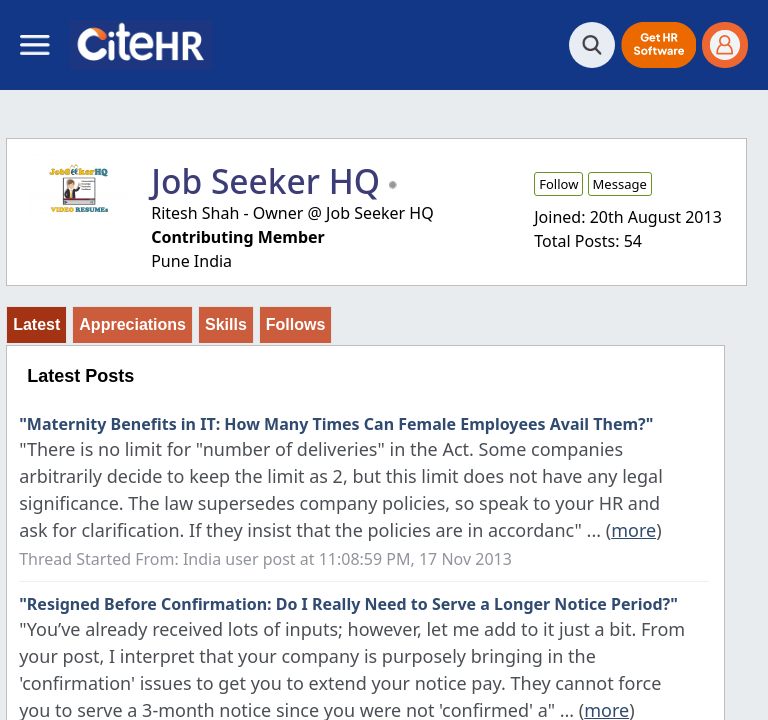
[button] (658, 45)
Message (620, 184)
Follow (558, 184)
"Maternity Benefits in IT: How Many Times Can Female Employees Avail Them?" (336, 424)
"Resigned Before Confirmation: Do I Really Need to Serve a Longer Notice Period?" (348, 604)
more (633, 530)
